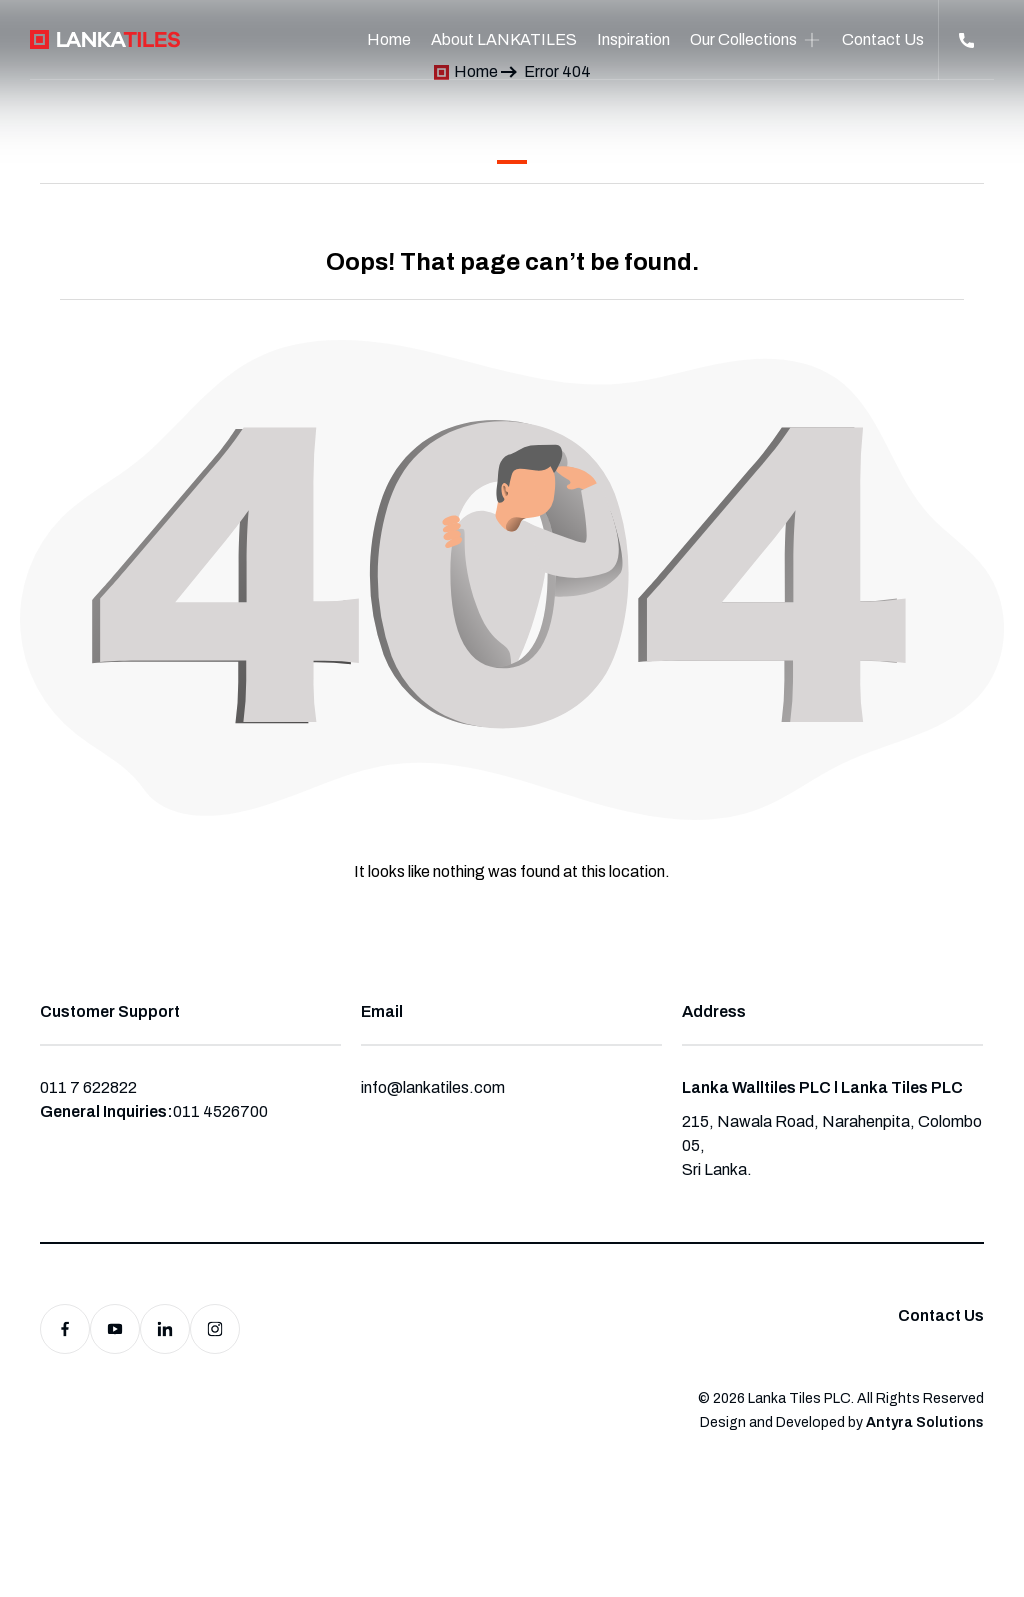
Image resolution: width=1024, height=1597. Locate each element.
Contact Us (883, 39)
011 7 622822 (88, 1087)
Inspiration (633, 39)
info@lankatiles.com (433, 1087)
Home (389, 39)
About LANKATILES (504, 39)
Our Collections (743, 39)
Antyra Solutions (925, 1422)
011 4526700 (220, 1111)
